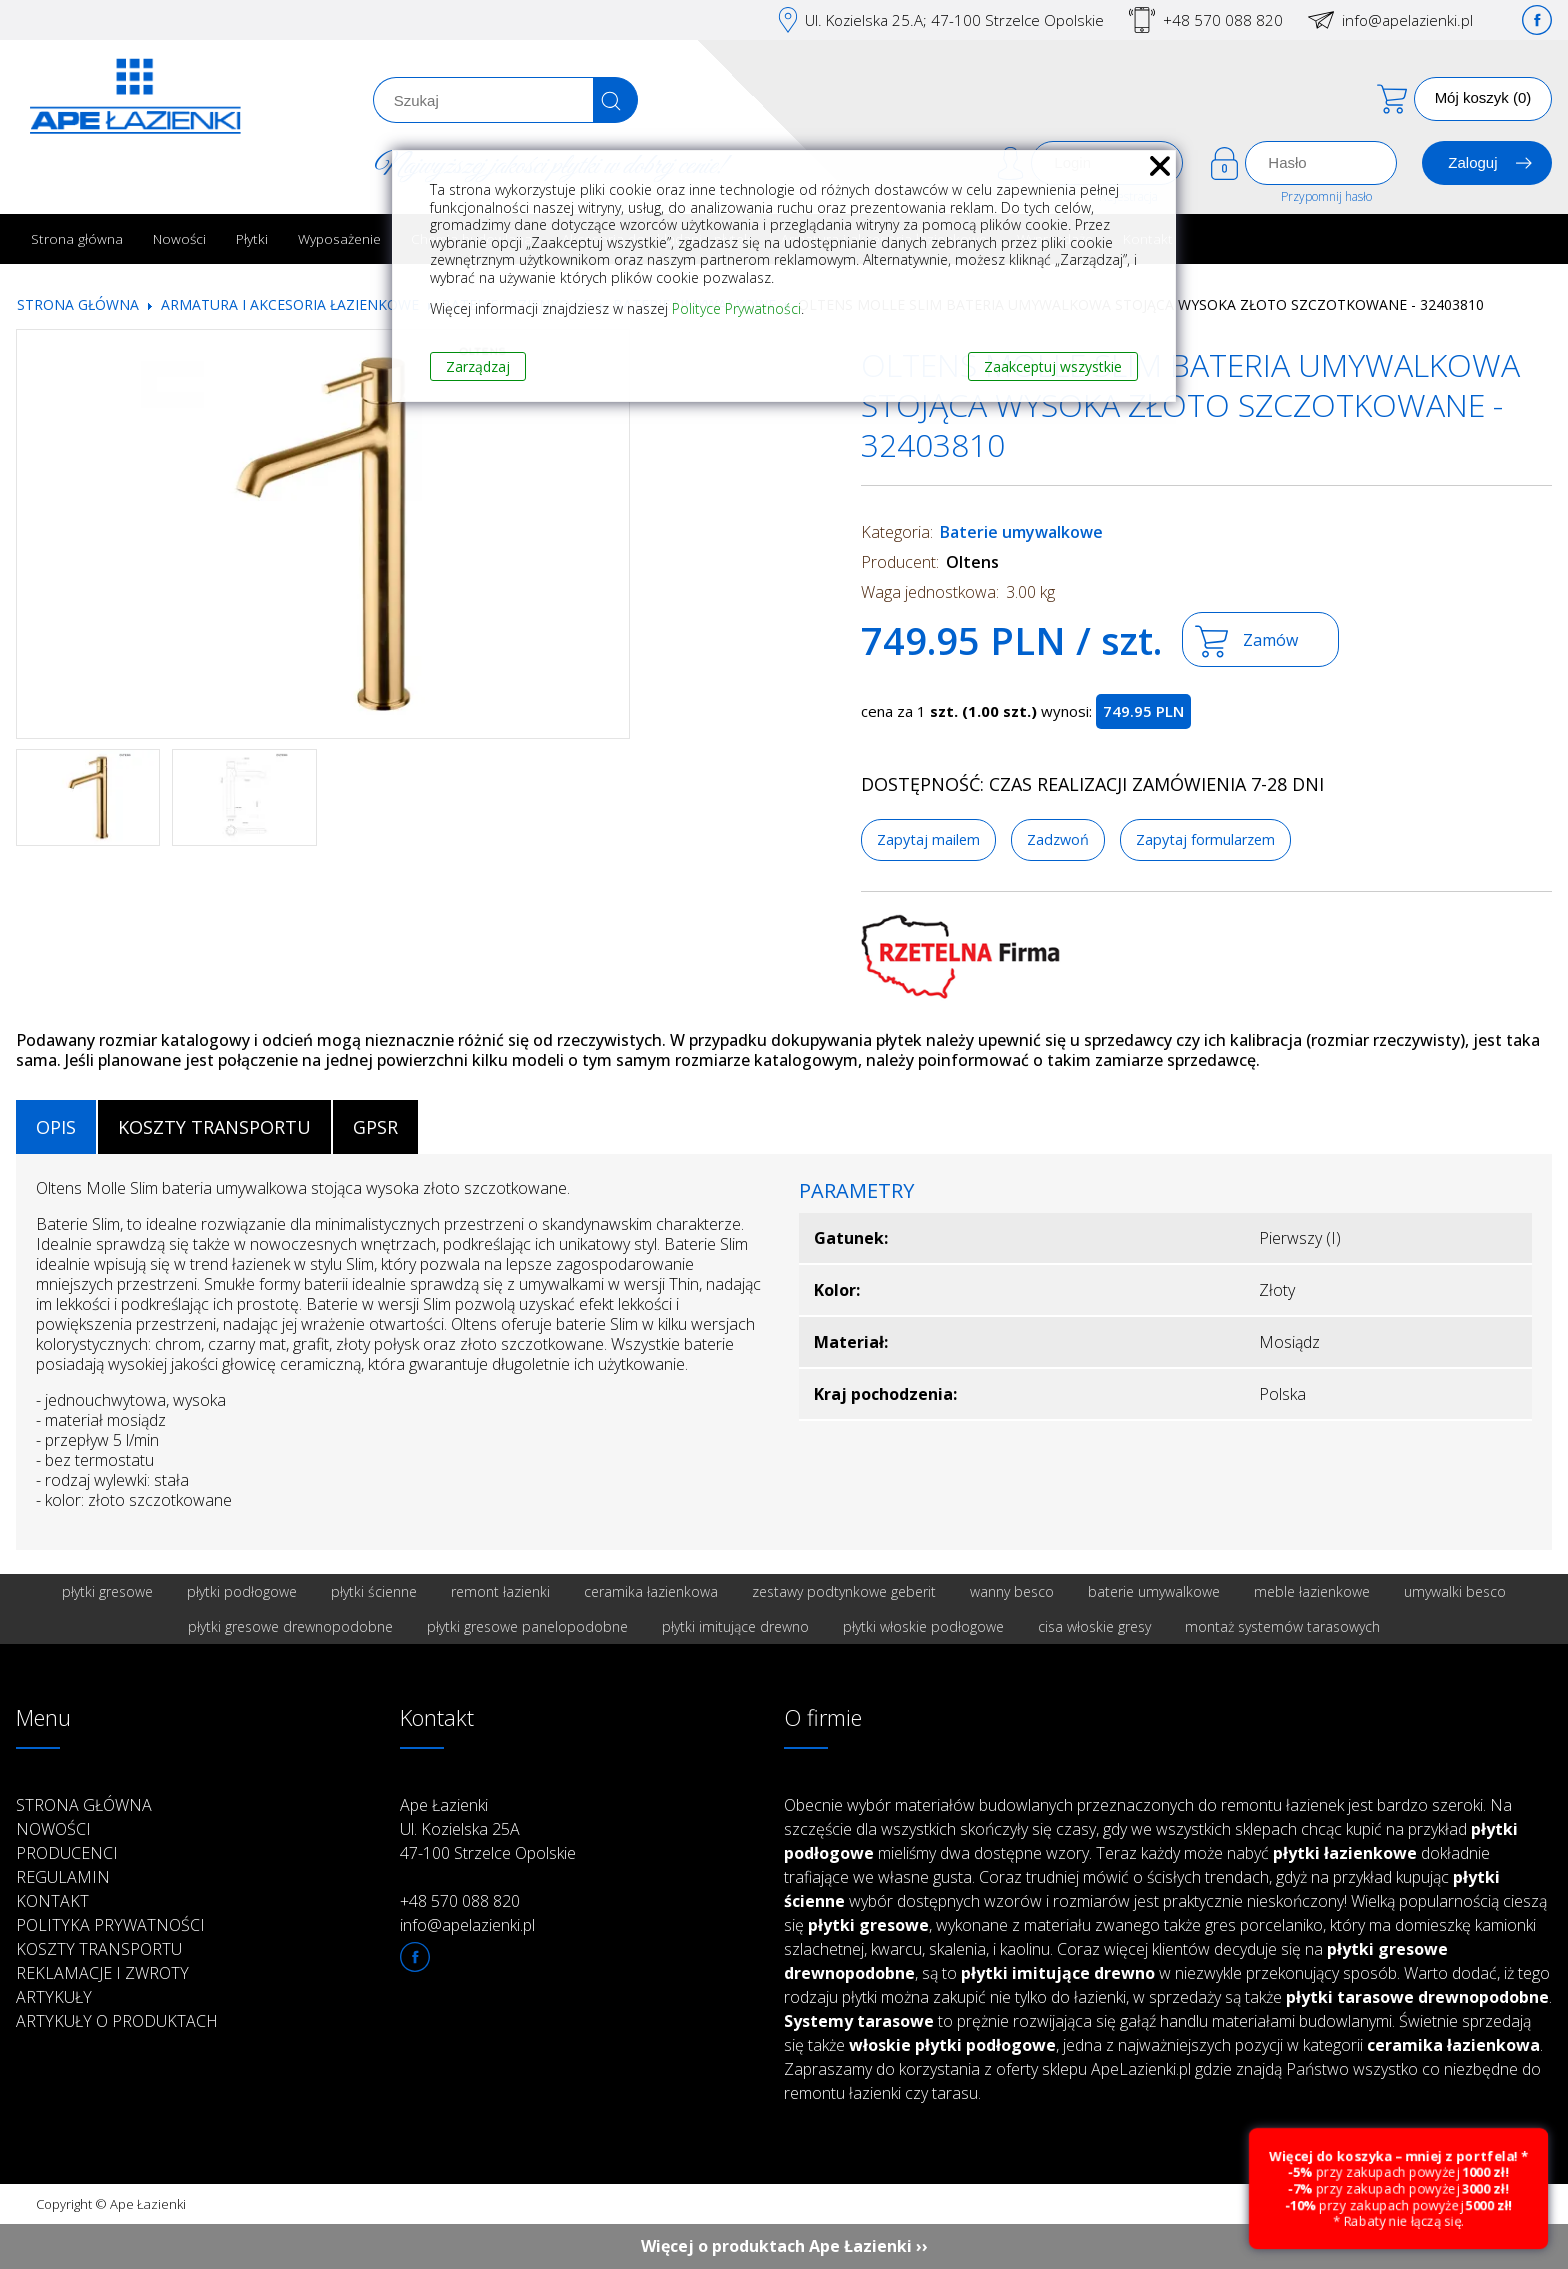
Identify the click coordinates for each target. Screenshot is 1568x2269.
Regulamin (63, 1877)
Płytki (252, 238)
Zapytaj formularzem (1205, 839)
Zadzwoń (1058, 839)
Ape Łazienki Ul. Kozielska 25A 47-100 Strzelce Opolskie (488, 1829)
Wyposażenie (339, 238)
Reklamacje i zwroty (102, 1973)
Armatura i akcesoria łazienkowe (290, 304)
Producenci (67, 1853)
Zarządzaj (478, 366)
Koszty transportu (99, 1949)
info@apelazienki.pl (1407, 20)
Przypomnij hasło (1326, 196)
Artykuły (54, 1997)
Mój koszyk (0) (1483, 97)
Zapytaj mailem (928, 839)
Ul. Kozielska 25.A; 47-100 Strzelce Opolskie (954, 20)
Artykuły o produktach (117, 2021)
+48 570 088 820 (1223, 20)
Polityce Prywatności (736, 308)
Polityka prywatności (110, 1925)
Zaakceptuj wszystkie (1053, 366)
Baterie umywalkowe (1021, 532)
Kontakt (52, 1901)
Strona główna (77, 238)
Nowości (179, 238)
